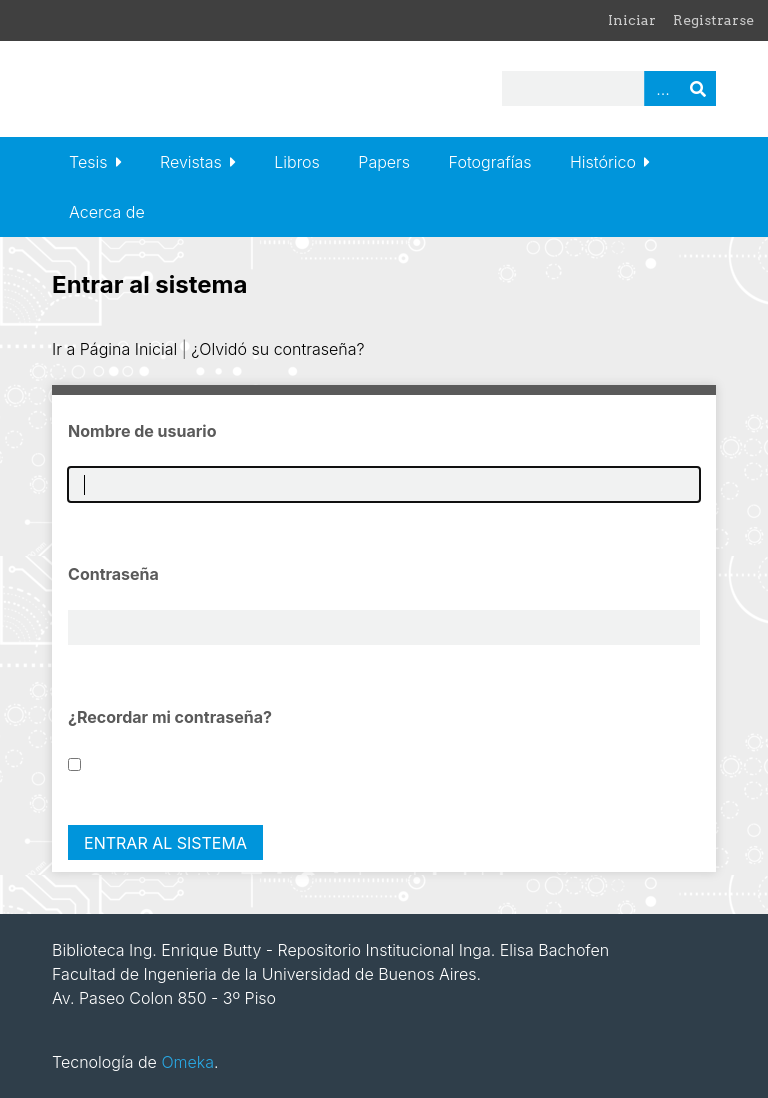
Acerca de (107, 212)
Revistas (191, 162)
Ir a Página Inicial (114, 349)
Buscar (698, 88)
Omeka (187, 1062)
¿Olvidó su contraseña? (277, 349)
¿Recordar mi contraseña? (170, 717)
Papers (384, 162)
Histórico (603, 162)
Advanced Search (662, 88)
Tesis (88, 162)
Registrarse (713, 20)
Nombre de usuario (142, 431)
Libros (297, 162)
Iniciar (632, 20)
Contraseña (113, 574)
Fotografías (490, 162)
